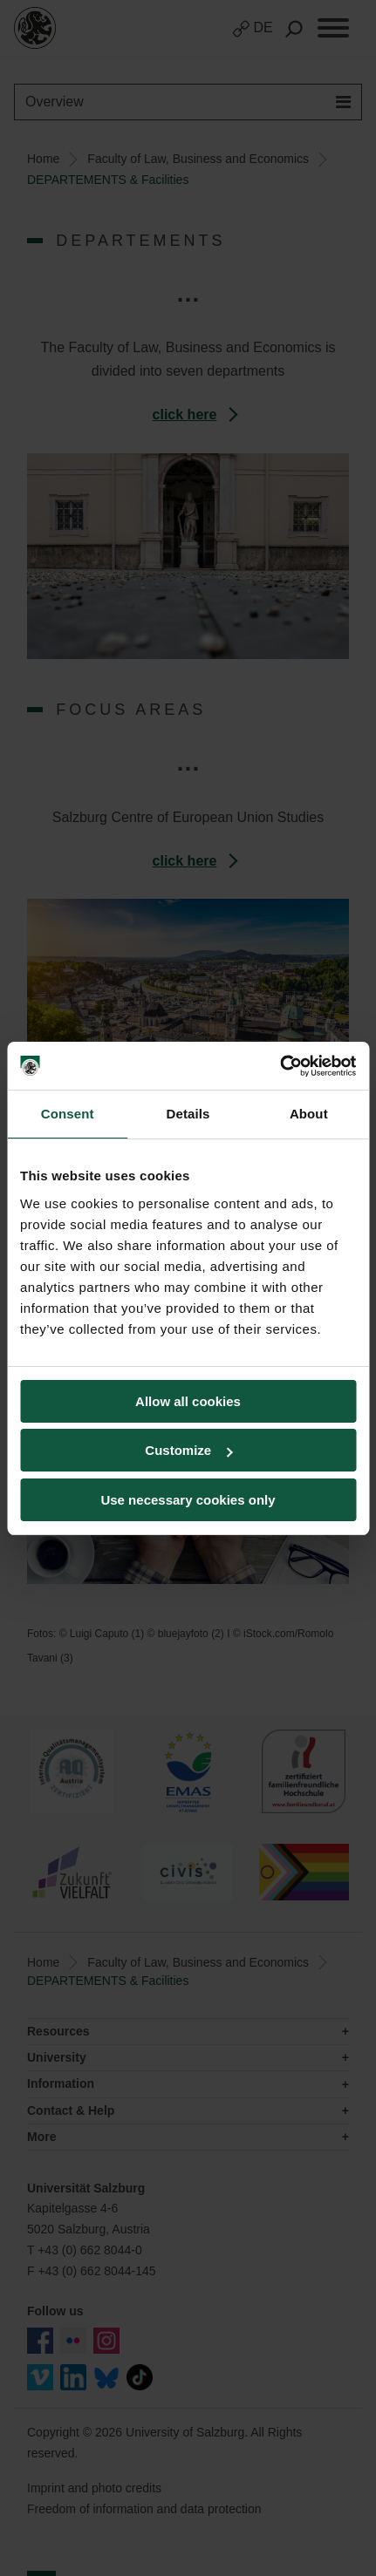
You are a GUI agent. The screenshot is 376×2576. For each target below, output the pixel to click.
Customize (188, 1450)
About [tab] (309, 1113)
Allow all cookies (188, 1401)
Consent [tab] (67, 1113)
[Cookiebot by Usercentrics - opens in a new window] (279, 1066)
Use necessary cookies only (187, 1499)
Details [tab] (188, 1113)
